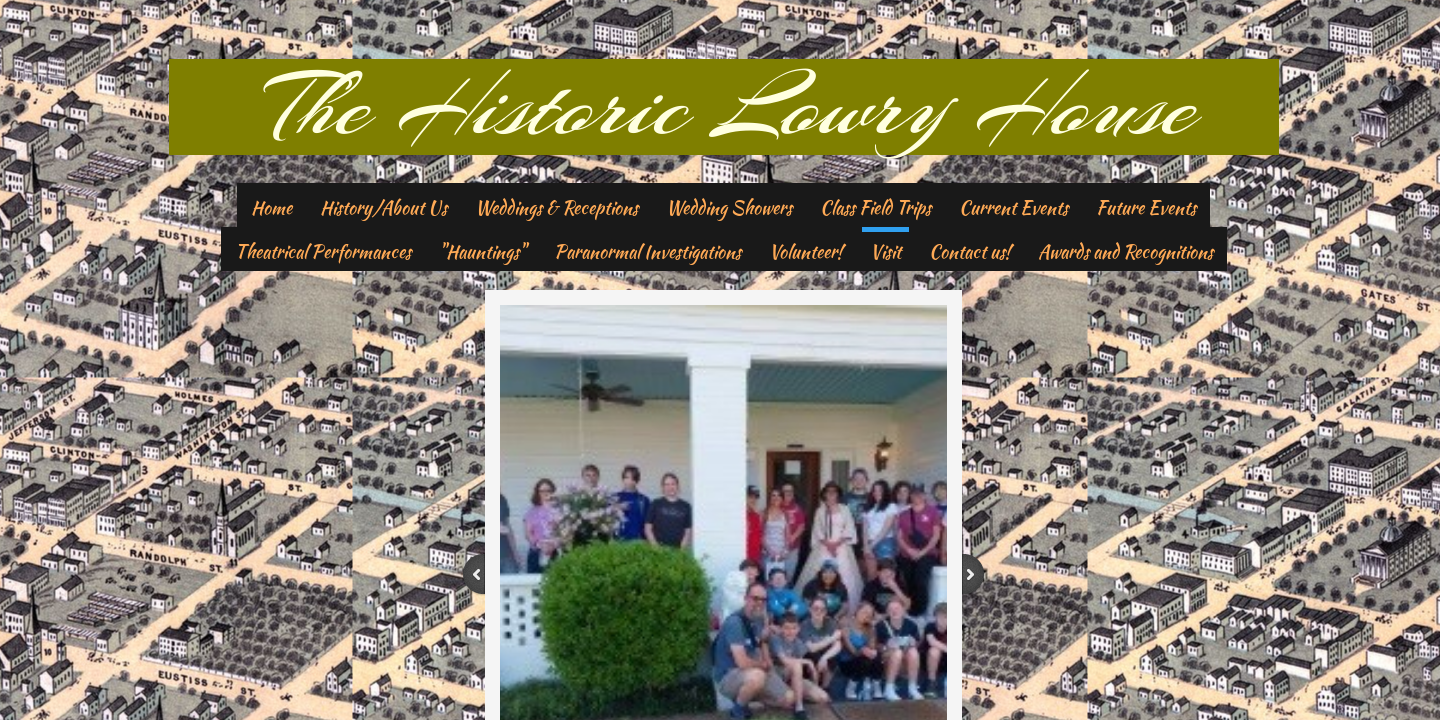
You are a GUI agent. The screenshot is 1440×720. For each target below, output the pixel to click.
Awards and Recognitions (1125, 251)
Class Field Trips (875, 207)
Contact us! (969, 251)
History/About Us (383, 207)
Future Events (1146, 207)
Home (271, 207)
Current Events (1013, 207)
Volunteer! (805, 251)
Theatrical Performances (323, 251)
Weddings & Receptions (556, 207)
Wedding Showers (729, 207)
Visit (885, 251)
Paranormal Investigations (647, 251)
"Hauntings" (482, 251)
